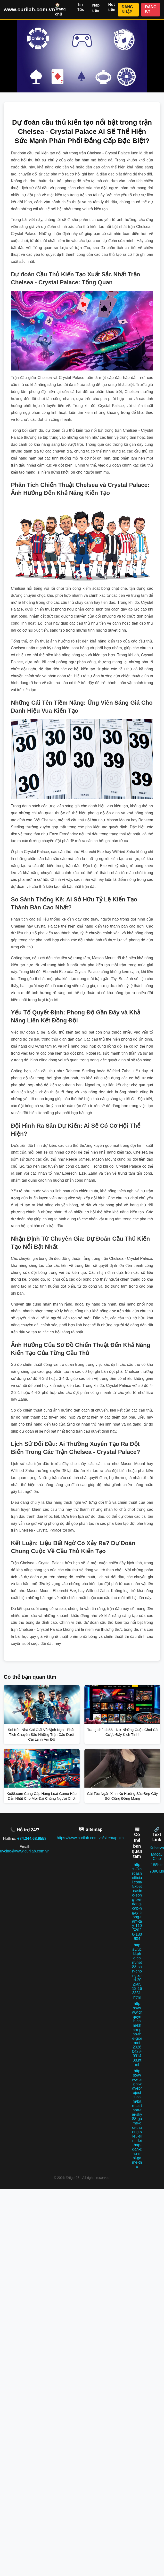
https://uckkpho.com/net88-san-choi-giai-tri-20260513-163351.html (137, 1971)
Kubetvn (157, 1848)
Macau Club (157, 1856)
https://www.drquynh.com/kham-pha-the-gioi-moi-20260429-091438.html (137, 2034)
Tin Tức (80, 7)
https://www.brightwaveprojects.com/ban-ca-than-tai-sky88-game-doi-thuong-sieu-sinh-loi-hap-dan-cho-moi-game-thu (137, 2119)
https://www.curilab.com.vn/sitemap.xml (90, 1838)
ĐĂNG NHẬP (127, 9)
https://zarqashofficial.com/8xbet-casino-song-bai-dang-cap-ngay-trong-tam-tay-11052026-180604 (137, 1902)
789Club (156, 1871)
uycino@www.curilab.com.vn (24, 1851)
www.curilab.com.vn (29, 10)
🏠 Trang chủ (60, 9)
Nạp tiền (95, 8)
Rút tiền (111, 7)
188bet (157, 1865)
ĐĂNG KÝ (150, 9)
